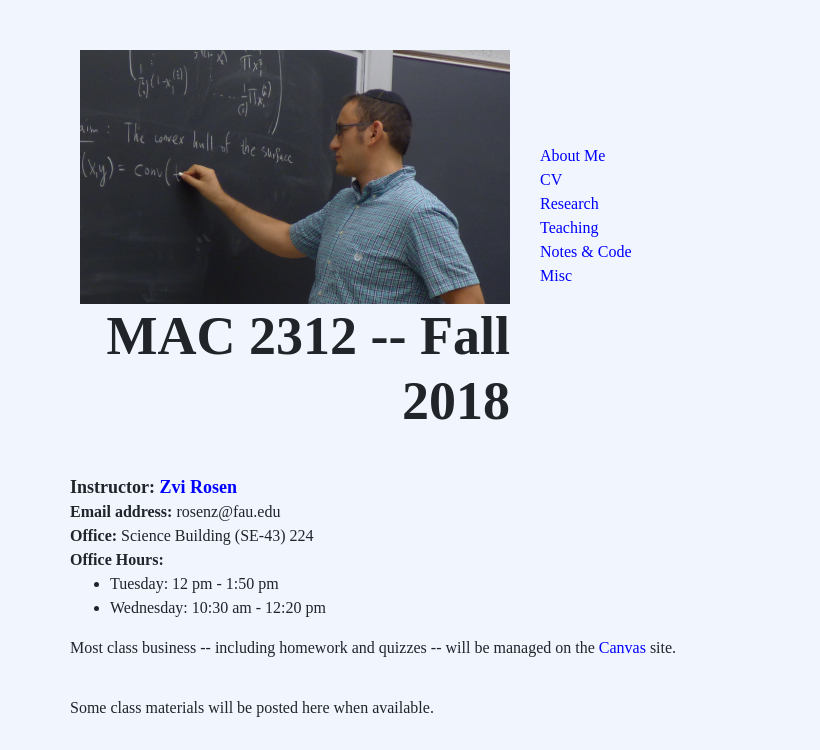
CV (551, 179)
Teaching (569, 227)
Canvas (622, 647)
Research (569, 203)
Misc (556, 275)
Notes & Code (586, 251)
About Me (572, 155)
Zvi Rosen (196, 487)
